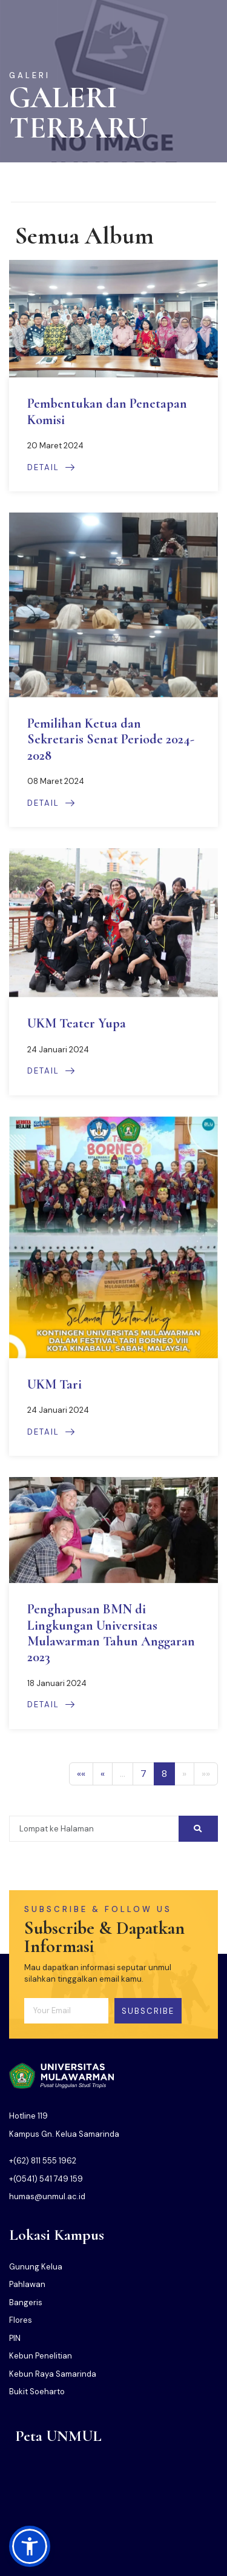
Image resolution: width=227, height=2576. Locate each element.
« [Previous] (102, 1773)
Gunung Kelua (35, 2267)
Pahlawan (27, 2284)
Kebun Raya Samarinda (52, 2374)
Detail (51, 467)
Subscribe (148, 2011)
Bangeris (25, 2302)
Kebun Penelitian (40, 2356)
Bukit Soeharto (37, 2391)
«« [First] (81, 1773)
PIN (15, 2338)
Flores (20, 2320)
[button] (29, 2546)
